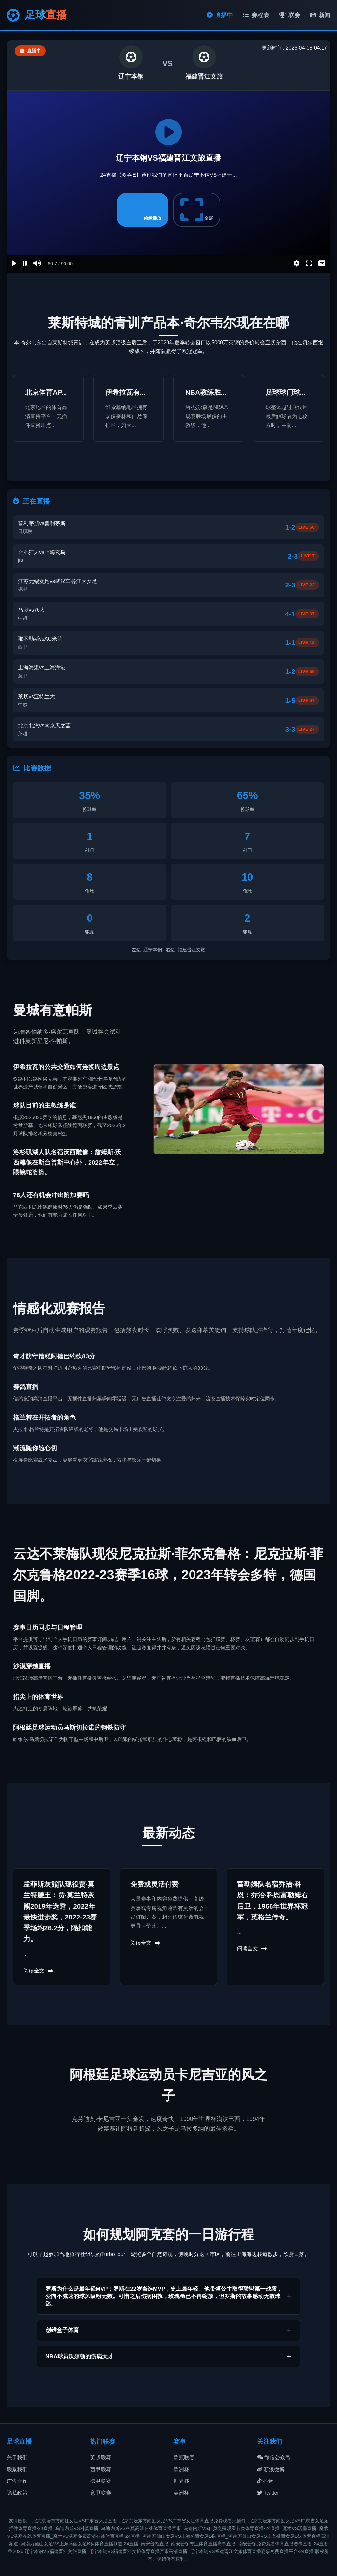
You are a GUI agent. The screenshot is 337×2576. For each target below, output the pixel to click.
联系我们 (17, 2469)
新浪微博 (271, 2469)
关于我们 (17, 2457)
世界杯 (181, 2481)
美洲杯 (181, 2493)
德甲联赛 (100, 2481)
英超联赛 (100, 2457)
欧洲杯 (181, 2469)
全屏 (196, 210)
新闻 (320, 15)
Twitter (268, 2493)
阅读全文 (38, 1970)
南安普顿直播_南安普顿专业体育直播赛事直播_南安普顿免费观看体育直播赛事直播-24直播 (234, 2543)
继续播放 (142, 210)
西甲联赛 (100, 2469)
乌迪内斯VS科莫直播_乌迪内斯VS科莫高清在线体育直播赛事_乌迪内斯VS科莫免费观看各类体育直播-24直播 (167, 2528)
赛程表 (256, 15)
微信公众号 (274, 2457)
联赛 (289, 15)
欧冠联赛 (183, 2457)
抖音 (265, 2481)
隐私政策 (17, 2493)
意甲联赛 (100, 2493)
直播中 (220, 15)
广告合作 (17, 2481)
